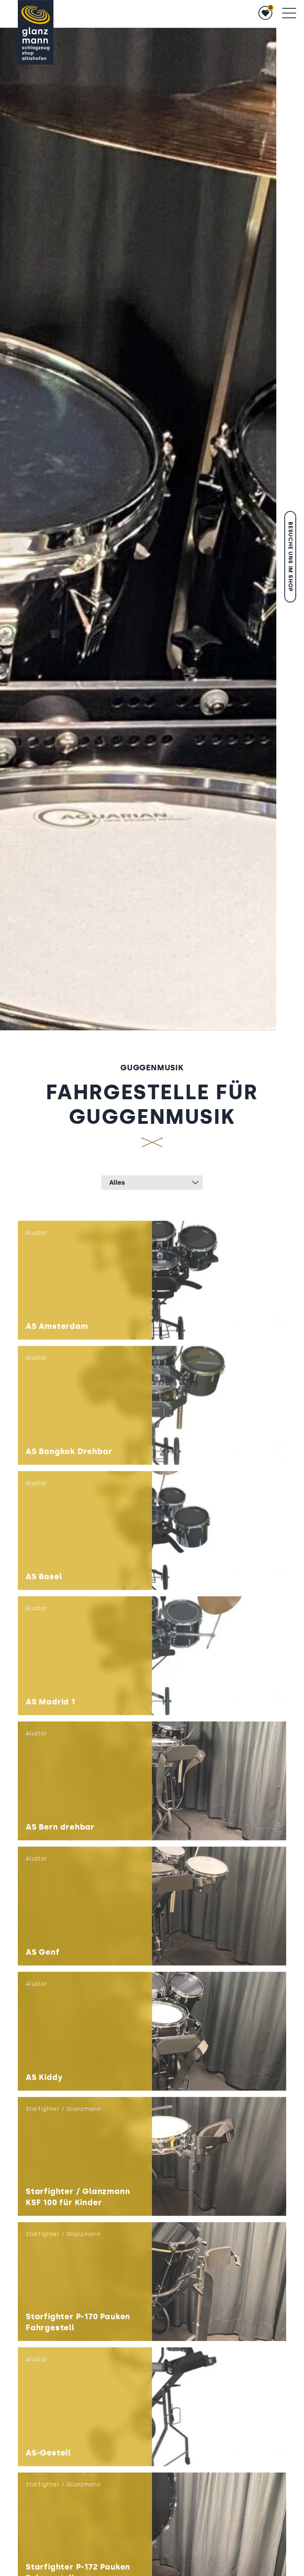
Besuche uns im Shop (290, 557)
